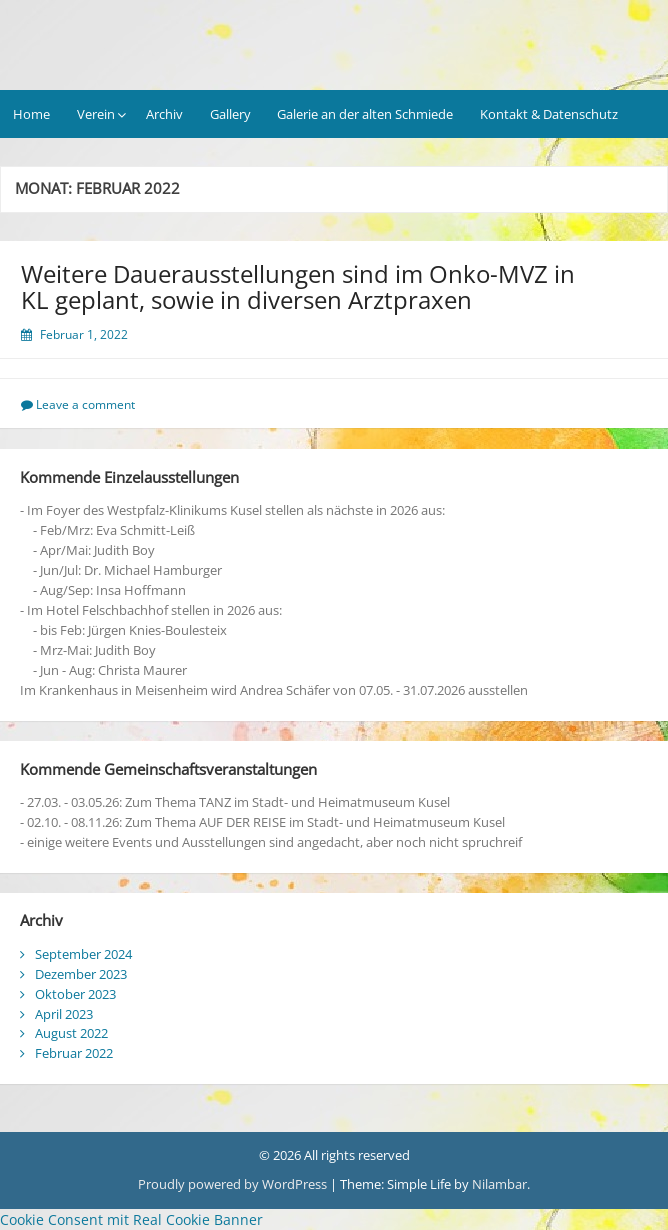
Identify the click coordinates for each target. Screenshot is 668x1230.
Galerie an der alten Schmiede (365, 114)
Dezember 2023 (81, 974)
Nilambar (499, 1184)
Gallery (230, 114)
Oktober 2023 (75, 994)
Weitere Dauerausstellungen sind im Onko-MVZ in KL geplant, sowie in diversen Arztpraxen (298, 286)
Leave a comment (85, 404)
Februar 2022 (74, 1053)
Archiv (164, 114)
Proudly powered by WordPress (232, 1184)
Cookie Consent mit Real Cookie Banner (131, 1219)
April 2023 (64, 1014)
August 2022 (71, 1033)
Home (31, 114)
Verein (96, 114)
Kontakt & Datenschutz (549, 114)
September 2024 (83, 954)
